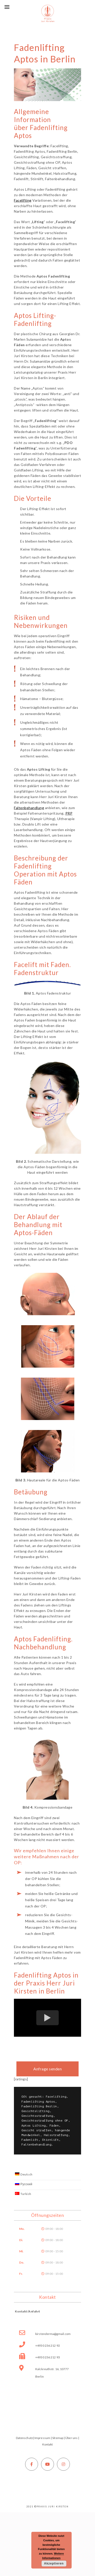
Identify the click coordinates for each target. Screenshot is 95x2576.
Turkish (23, 2194)
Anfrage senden (47, 2068)
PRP (69, 813)
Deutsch (24, 2174)
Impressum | (43, 2438)
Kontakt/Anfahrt (27, 2311)
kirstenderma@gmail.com (53, 2334)
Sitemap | (58, 2438)
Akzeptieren (54, 2563)
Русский (23, 2184)
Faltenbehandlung (29, 808)
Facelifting (23, 200)
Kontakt (47, 2444)
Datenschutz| (25, 2438)
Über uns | (72, 2438)
